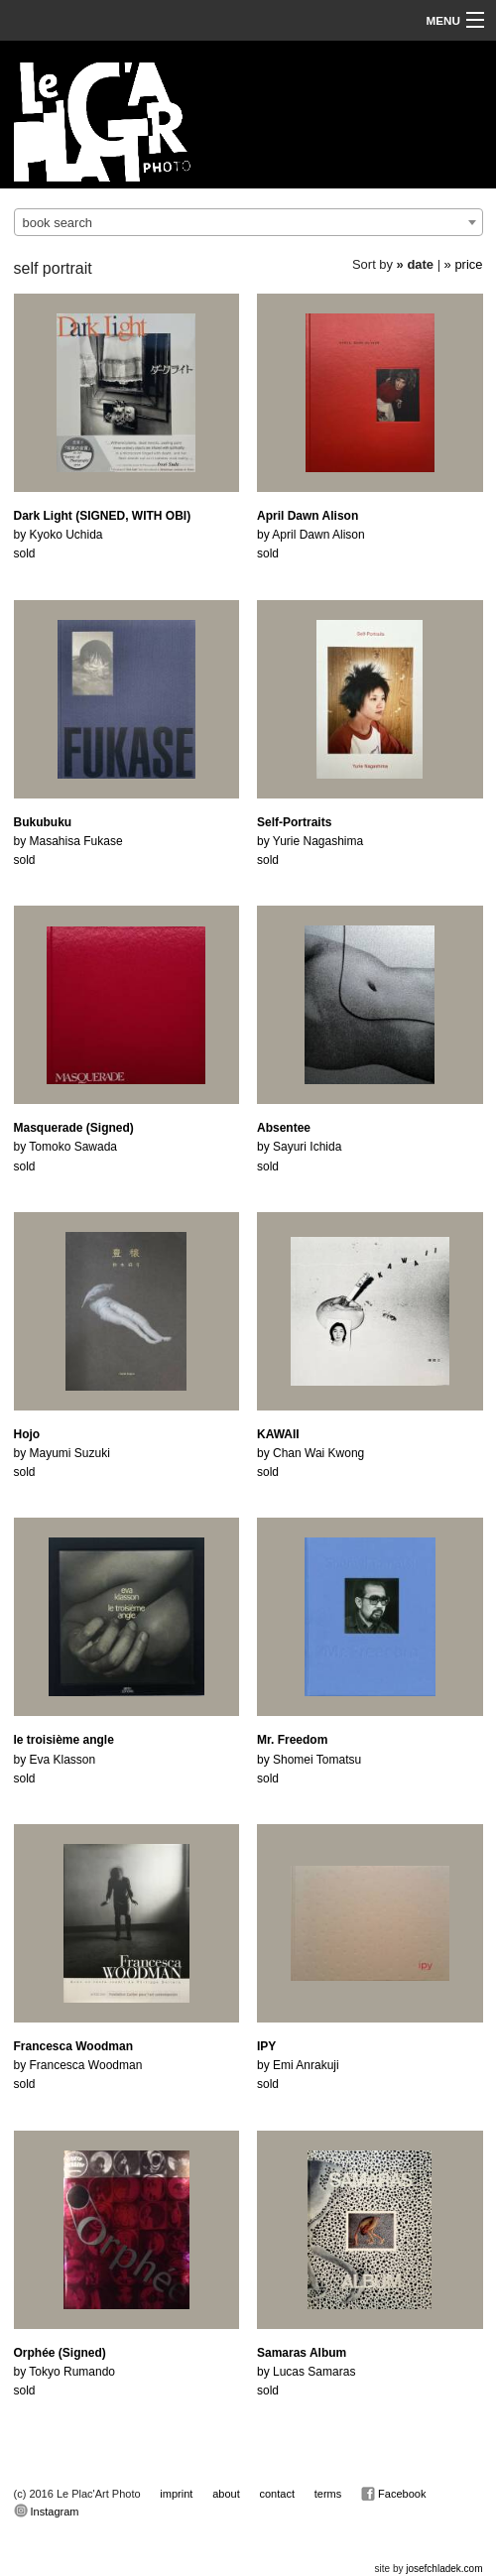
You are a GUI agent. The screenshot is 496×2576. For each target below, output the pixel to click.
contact (277, 2494)
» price (463, 264)
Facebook (393, 2494)
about (226, 2494)
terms (328, 2494)
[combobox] (248, 222)
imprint (176, 2494)
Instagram (46, 2510)
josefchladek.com (444, 2568)
